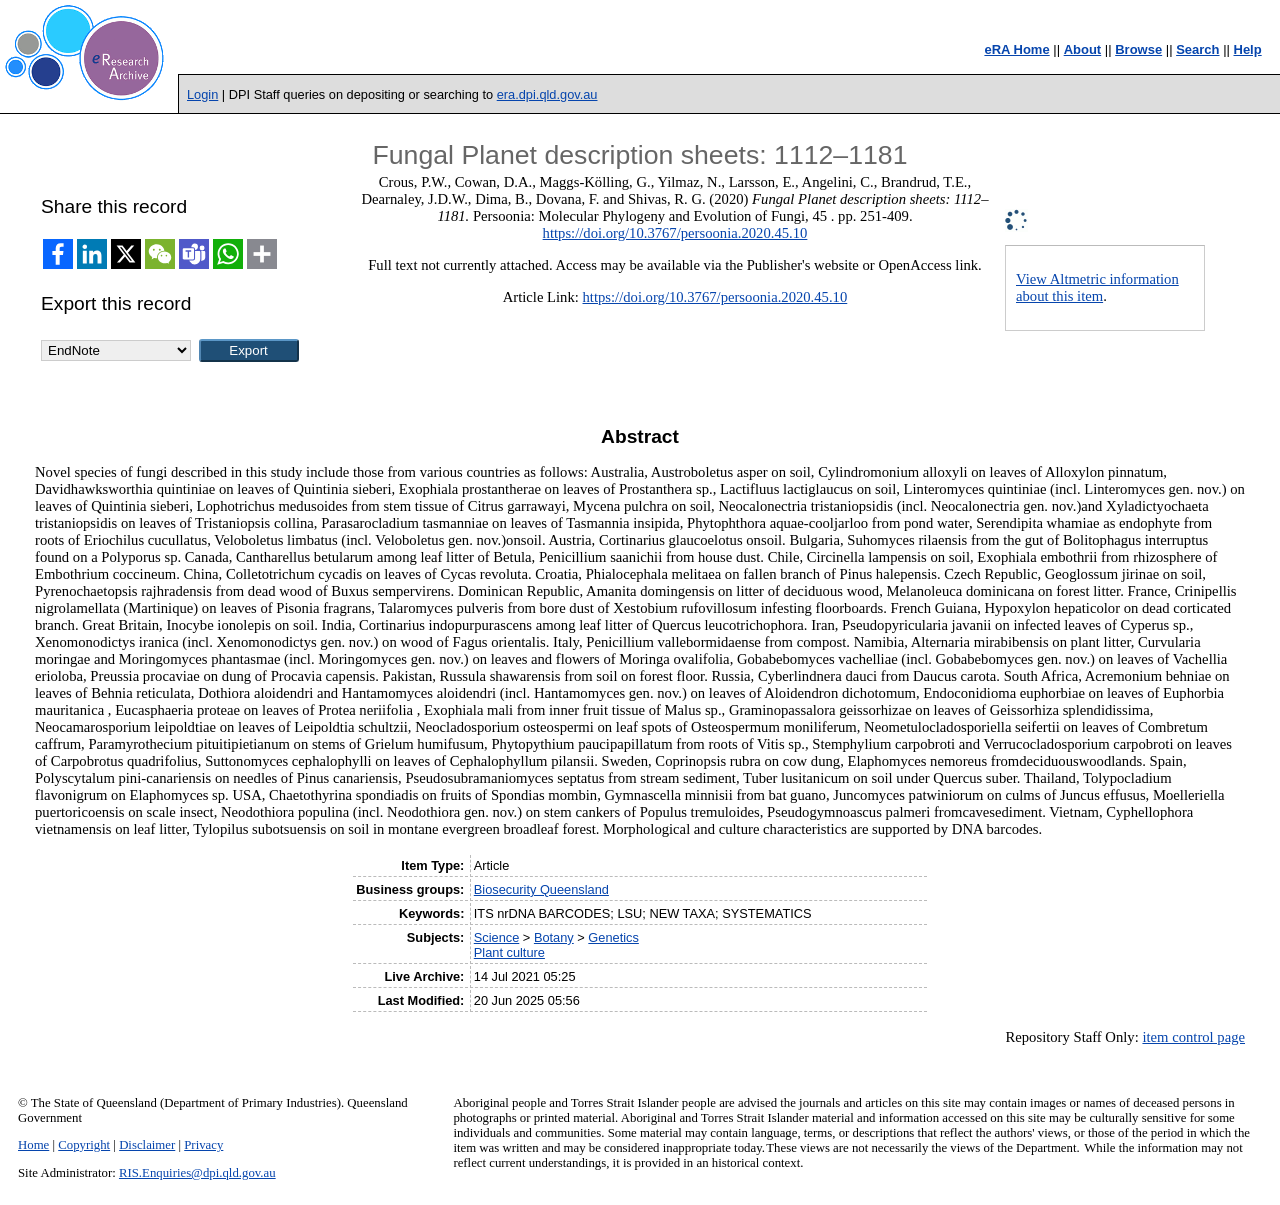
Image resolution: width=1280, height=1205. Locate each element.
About (1083, 49)
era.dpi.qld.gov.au (547, 94)
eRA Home (1016, 49)
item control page (1193, 1037)
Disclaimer (147, 1145)
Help (1248, 49)
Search (1197, 49)
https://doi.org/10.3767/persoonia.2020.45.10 (675, 233)
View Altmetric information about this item (1097, 287)
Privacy (203, 1145)
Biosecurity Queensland (541, 889)
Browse (1138, 49)
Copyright (84, 1145)
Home (33, 1145)
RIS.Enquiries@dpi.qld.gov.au (197, 1173)
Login (202, 94)
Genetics (613, 937)
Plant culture (509, 952)
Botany (554, 937)
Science (497, 937)
